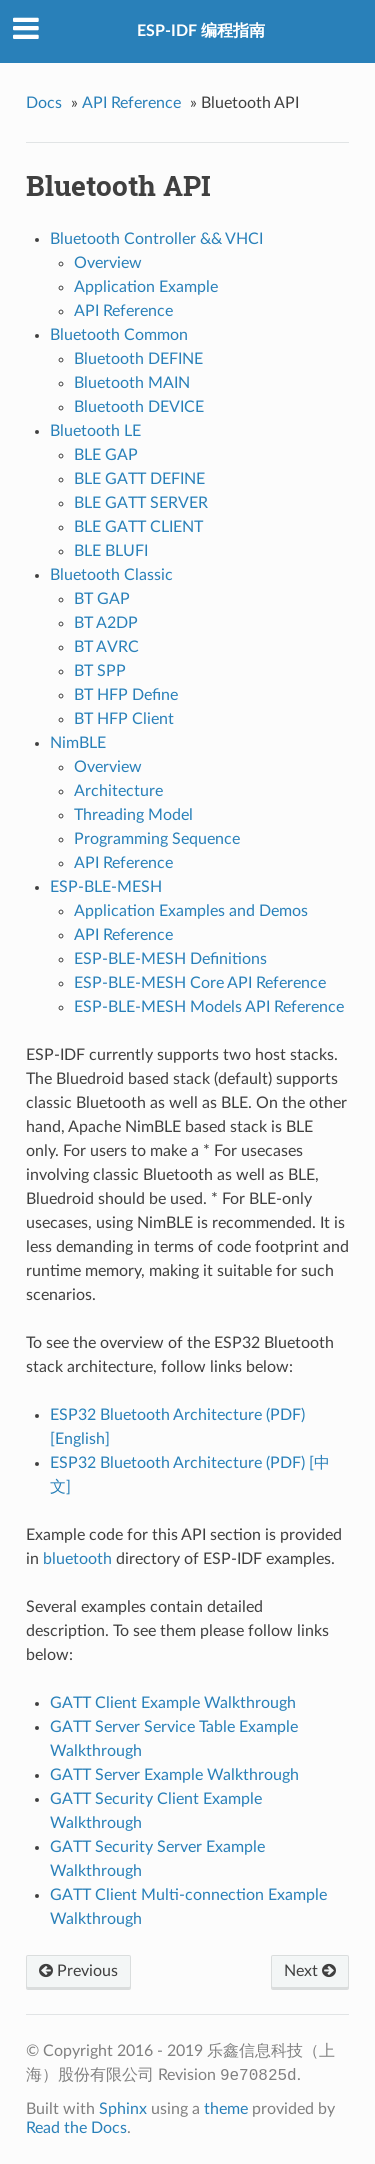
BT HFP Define (126, 695)
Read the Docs (76, 2128)
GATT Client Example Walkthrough (173, 1703)
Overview (108, 263)
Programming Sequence (157, 839)
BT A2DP (106, 623)
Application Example (146, 287)
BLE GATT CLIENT (138, 527)
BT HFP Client (124, 719)
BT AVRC (106, 647)
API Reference (131, 103)
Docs (44, 103)
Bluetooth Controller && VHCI (156, 239)
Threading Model (133, 815)
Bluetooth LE (95, 431)
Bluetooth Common (119, 335)
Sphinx (123, 2109)
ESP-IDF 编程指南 (201, 31)
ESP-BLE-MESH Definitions (170, 959)
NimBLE (78, 743)
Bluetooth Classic (111, 575)
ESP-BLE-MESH (106, 887)
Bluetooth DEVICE (139, 407)
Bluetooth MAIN (132, 383)
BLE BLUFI (111, 551)
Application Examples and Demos (191, 911)
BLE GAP (106, 455)
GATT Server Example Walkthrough (174, 1775)
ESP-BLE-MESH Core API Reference (200, 983)
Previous (78, 1971)
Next (310, 1971)
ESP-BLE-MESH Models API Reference (209, 1007)
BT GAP (102, 599)
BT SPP (100, 671)
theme (226, 2109)
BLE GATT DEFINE (139, 479)
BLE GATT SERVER (141, 503)
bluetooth (77, 1559)
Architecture (118, 791)
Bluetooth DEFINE (138, 359)
